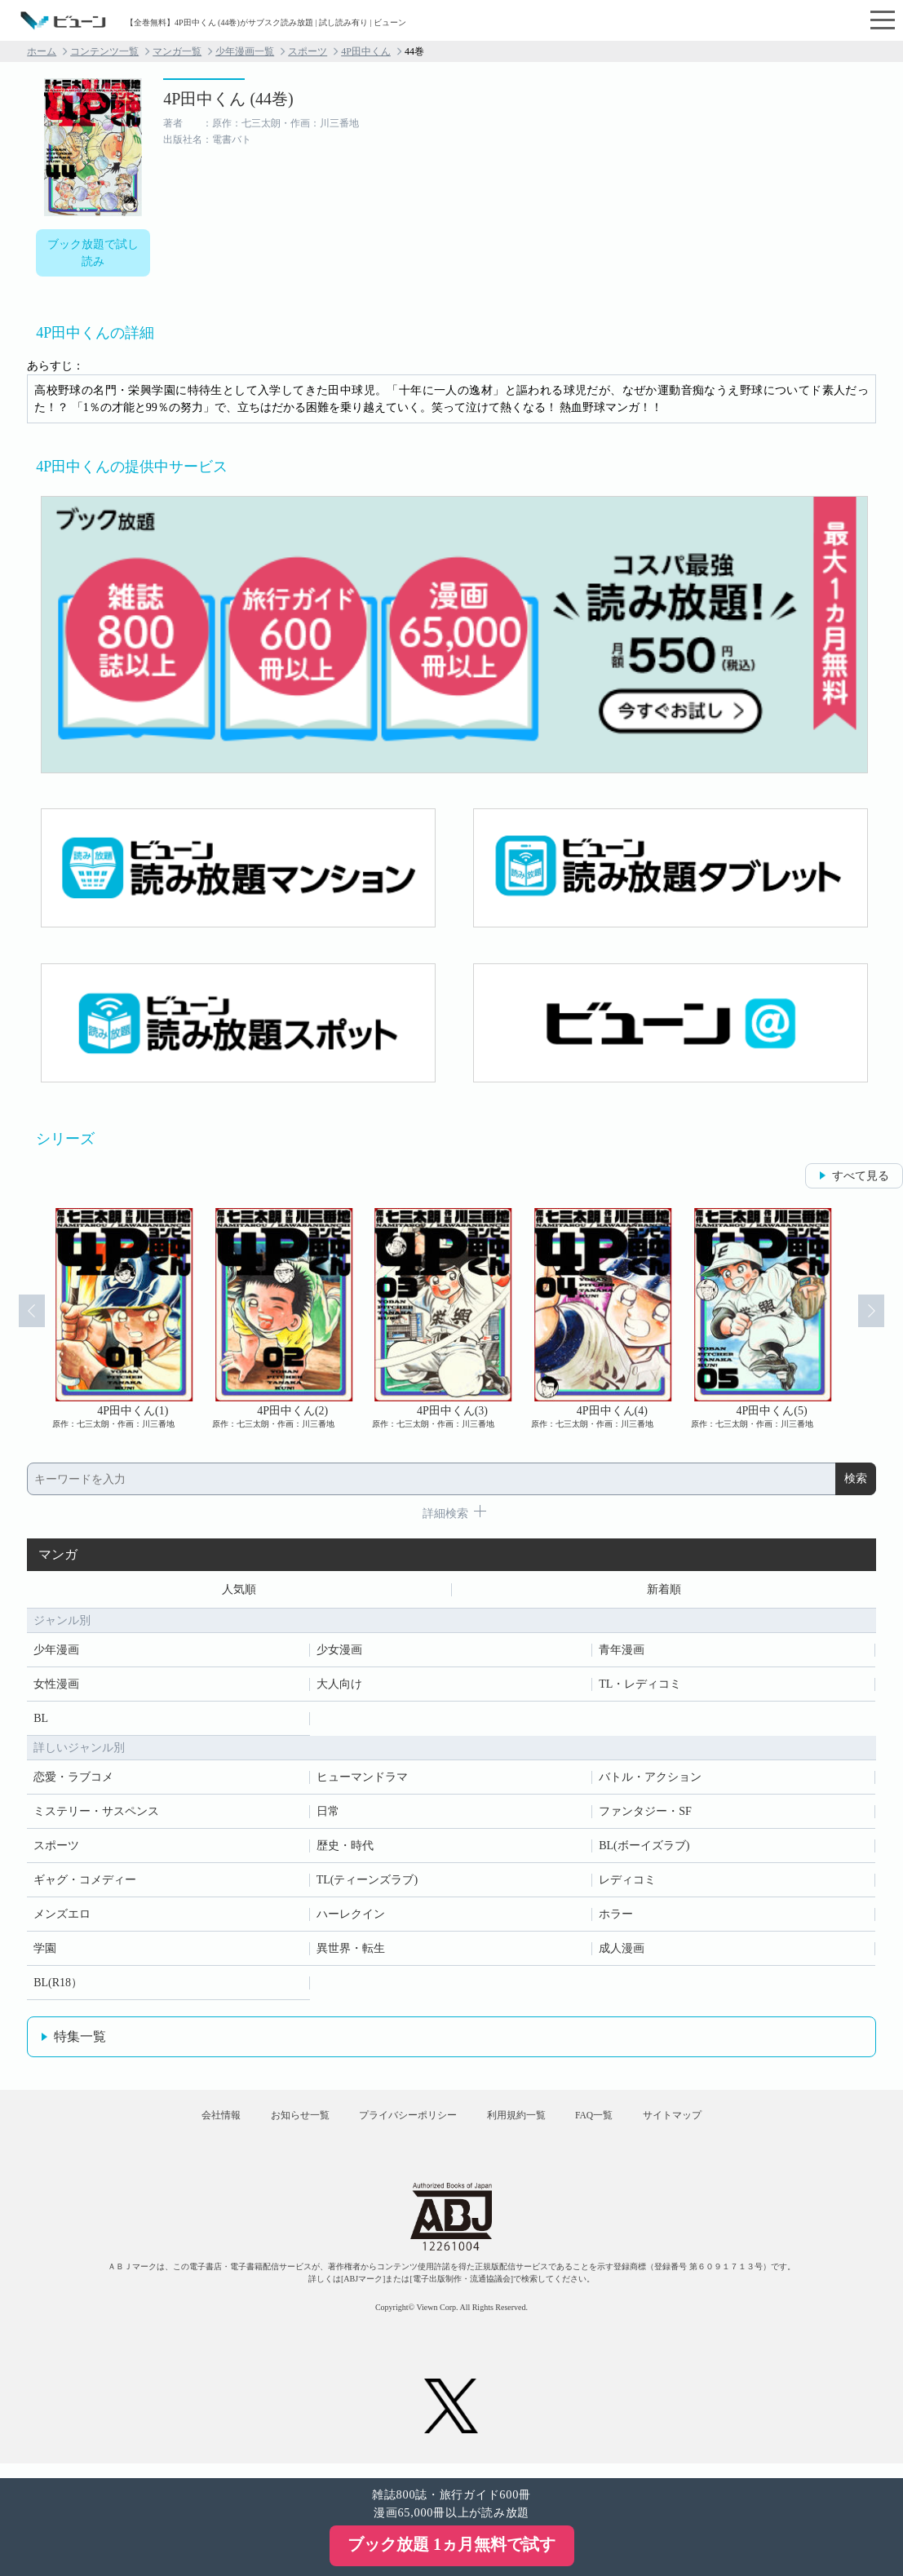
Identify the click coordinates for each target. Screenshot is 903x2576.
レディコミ (627, 1883)
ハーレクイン (350, 1917)
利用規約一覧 (522, 2125)
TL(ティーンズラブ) (367, 1883)
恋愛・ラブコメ (73, 1780)
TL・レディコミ (640, 1687)
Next (880, 1319)
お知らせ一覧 (281, 2125)
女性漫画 (56, 1687)
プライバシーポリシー (401, 2125)
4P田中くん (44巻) (228, 99)
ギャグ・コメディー (84, 1883)
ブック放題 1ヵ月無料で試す (451, 2544)
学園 (44, 1951)
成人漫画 (621, 1951)
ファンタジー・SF (645, 1814)
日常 (327, 1814)
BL (40, 1721)
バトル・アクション (650, 1780)
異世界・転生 (350, 1951)
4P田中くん (366, 51)
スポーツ (307, 51)
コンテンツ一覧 (104, 51)
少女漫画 (339, 1653)
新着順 (664, 1591)
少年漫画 (56, 1653)
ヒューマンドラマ (362, 1780)
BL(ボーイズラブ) (644, 1849)
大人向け (339, 1687)
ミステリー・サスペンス (96, 1814)
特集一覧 (80, 2040)
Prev (23, 1319)
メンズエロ (62, 1917)
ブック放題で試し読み (93, 253)
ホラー (616, 1917)
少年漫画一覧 (244, 51)
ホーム (41, 51)
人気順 (239, 1591)
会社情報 (190, 2125)
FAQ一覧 (612, 2125)
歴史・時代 (345, 1849)
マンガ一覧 (177, 51)
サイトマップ (703, 2125)
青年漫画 (621, 1653)
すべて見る (860, 1176)
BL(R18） (57, 1986)
